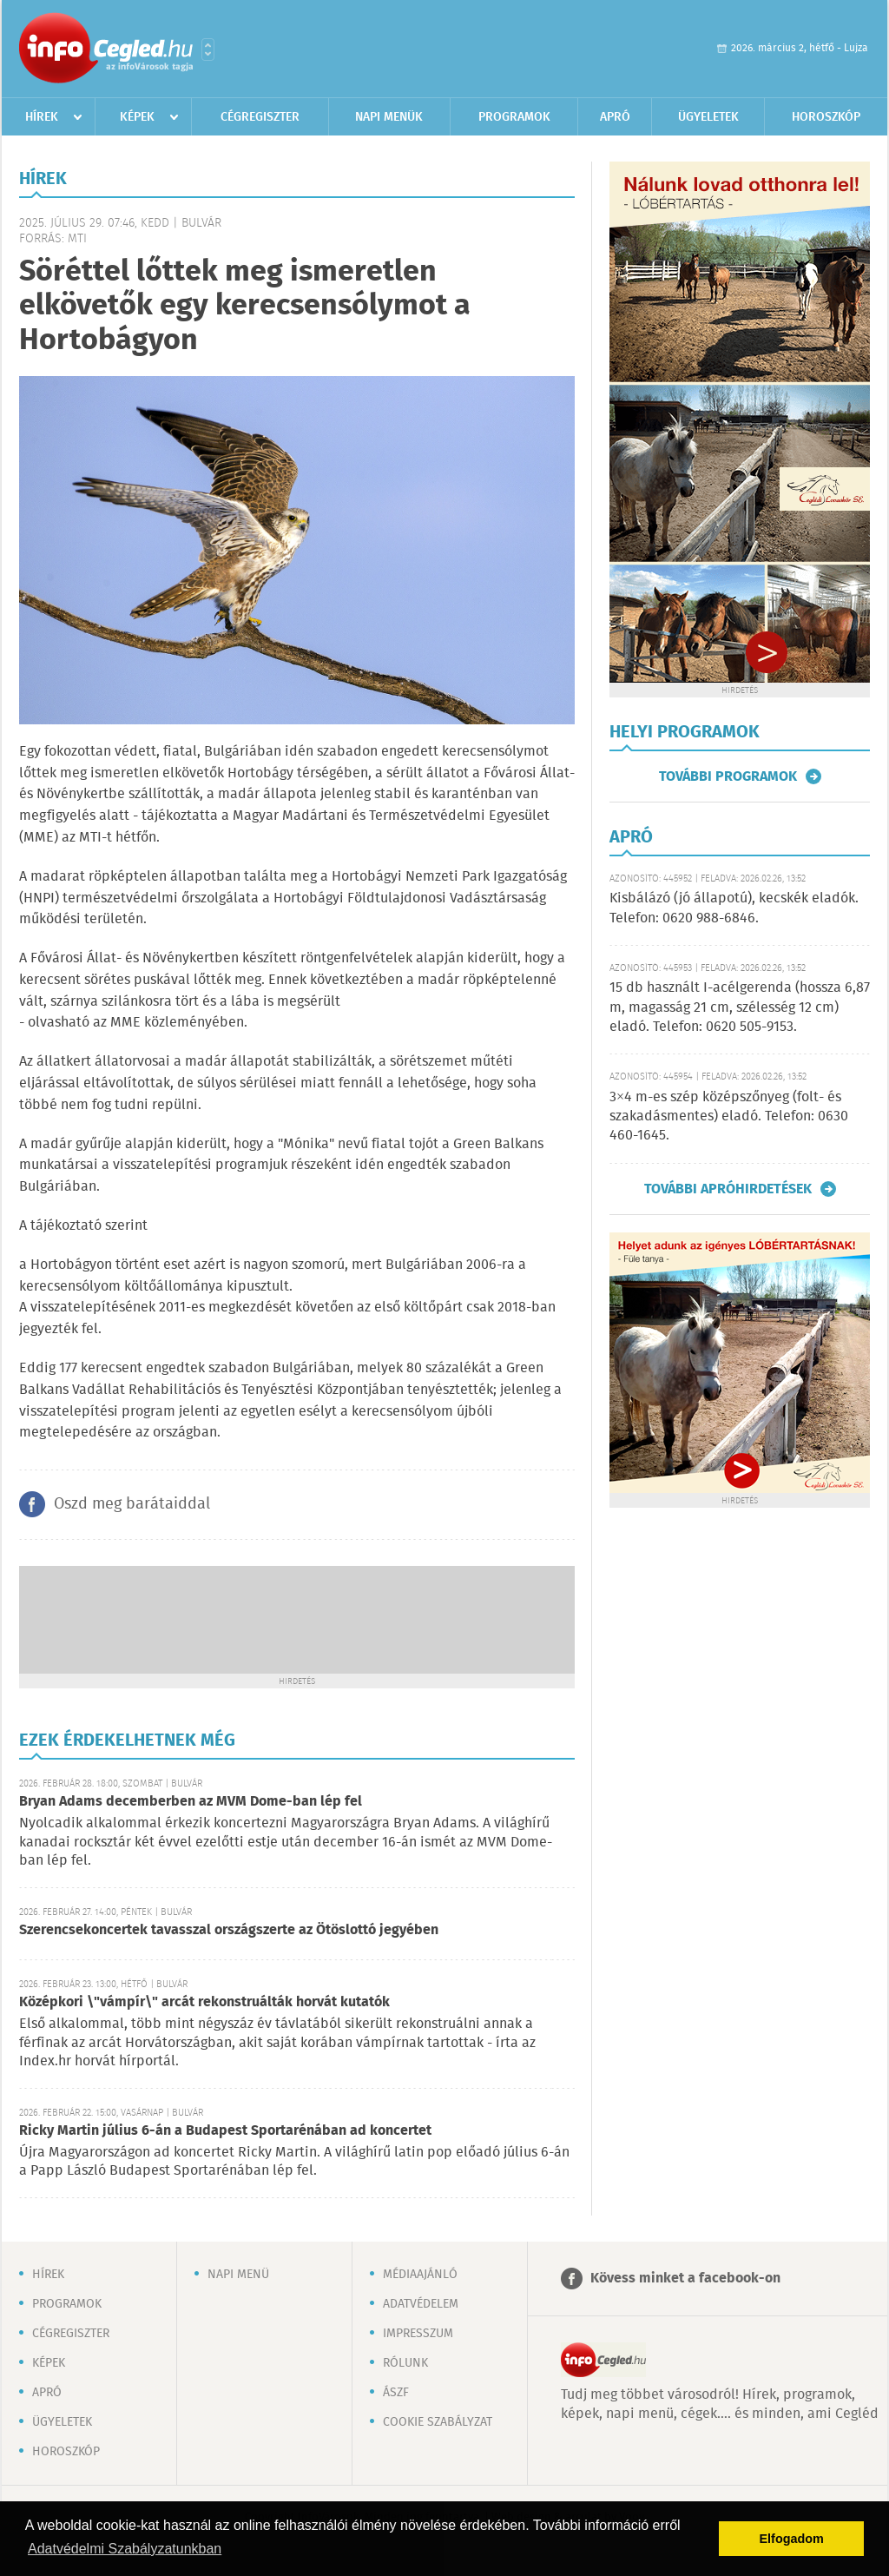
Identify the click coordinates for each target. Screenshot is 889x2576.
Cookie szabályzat (437, 2422)
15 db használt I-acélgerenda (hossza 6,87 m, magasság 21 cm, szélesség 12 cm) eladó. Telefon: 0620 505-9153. (739, 1007)
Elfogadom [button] (792, 2539)
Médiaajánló (420, 2274)
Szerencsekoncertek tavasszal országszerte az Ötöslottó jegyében (228, 1930)
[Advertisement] (297, 1618)
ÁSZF (396, 2392)
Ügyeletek (708, 117)
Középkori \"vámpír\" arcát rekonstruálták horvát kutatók (204, 2002)
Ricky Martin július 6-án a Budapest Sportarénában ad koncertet (225, 2131)
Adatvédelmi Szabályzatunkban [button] (124, 2548)
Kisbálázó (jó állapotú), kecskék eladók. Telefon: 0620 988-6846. (734, 908)
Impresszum (418, 2333)
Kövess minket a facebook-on (685, 2278)
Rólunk (405, 2363)
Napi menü (238, 2274)
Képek (137, 117)
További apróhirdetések (728, 1189)
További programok (728, 776)
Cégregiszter (260, 117)
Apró (615, 117)
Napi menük (389, 117)
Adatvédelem (420, 2304)
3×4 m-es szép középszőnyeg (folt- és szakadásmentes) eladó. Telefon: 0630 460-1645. (728, 1117)
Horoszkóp (826, 117)
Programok (514, 117)
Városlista (207, 49)
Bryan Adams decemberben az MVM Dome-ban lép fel (190, 1802)
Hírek (41, 117)
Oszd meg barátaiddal (132, 1504)
